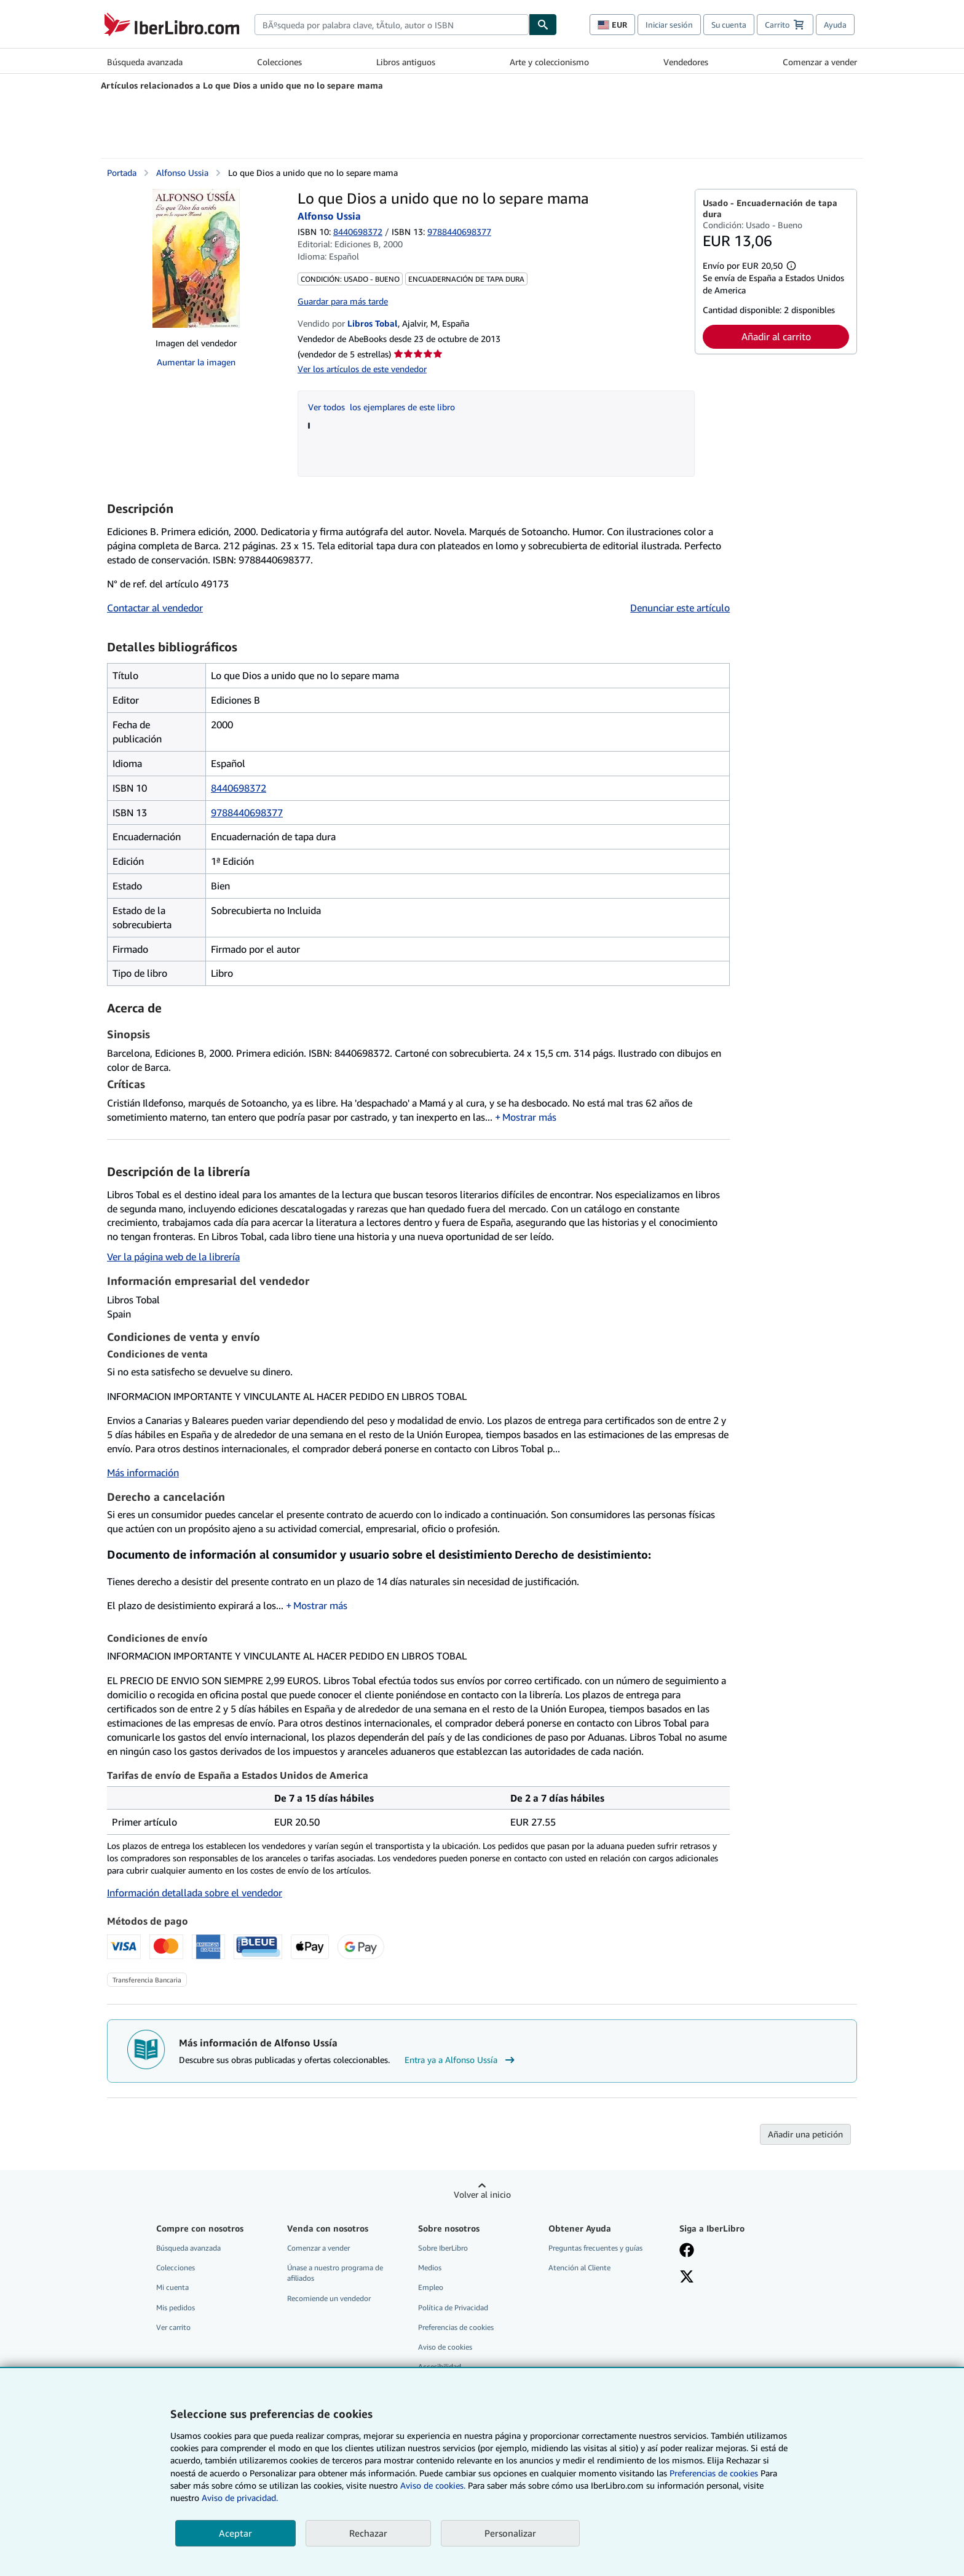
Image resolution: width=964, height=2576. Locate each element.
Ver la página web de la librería (173, 1256)
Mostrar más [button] (529, 1117)
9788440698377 (247, 812)
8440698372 (357, 231)
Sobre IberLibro (443, 2247)
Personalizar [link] (510, 2532)
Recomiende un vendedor (329, 2298)
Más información (143, 1472)
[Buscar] (542, 24)
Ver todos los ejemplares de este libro (381, 407)
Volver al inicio (482, 2194)
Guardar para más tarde (343, 301)
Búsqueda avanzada (145, 62)
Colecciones (279, 62)
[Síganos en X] (686, 2277)
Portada (121, 172)
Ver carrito (173, 2327)
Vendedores (685, 62)
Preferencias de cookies (714, 2473)
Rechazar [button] (368, 2532)
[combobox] (392, 24)
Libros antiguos (405, 62)
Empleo (430, 2287)
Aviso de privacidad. (240, 2497)
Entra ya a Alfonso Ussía (461, 2060)
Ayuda (835, 25)
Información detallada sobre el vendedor (194, 1892)
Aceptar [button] (235, 2532)
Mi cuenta (172, 2287)
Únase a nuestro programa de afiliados (335, 2273)
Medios (429, 2267)
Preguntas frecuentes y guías (595, 2247)
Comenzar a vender (820, 62)
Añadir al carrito (776, 336)
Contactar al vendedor (155, 608)
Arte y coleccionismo (549, 62)
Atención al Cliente (579, 2267)
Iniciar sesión (669, 25)
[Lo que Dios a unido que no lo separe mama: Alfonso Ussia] (196, 258)
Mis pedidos (175, 2307)
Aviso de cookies (445, 2346)
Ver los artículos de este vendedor (362, 369)
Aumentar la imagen (196, 362)
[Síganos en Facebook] (686, 2251)
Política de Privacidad (453, 2307)
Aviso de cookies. (432, 2485)
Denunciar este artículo (680, 608)
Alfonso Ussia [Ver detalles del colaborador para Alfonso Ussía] (182, 172)
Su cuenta (728, 25)
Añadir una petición (805, 2134)
